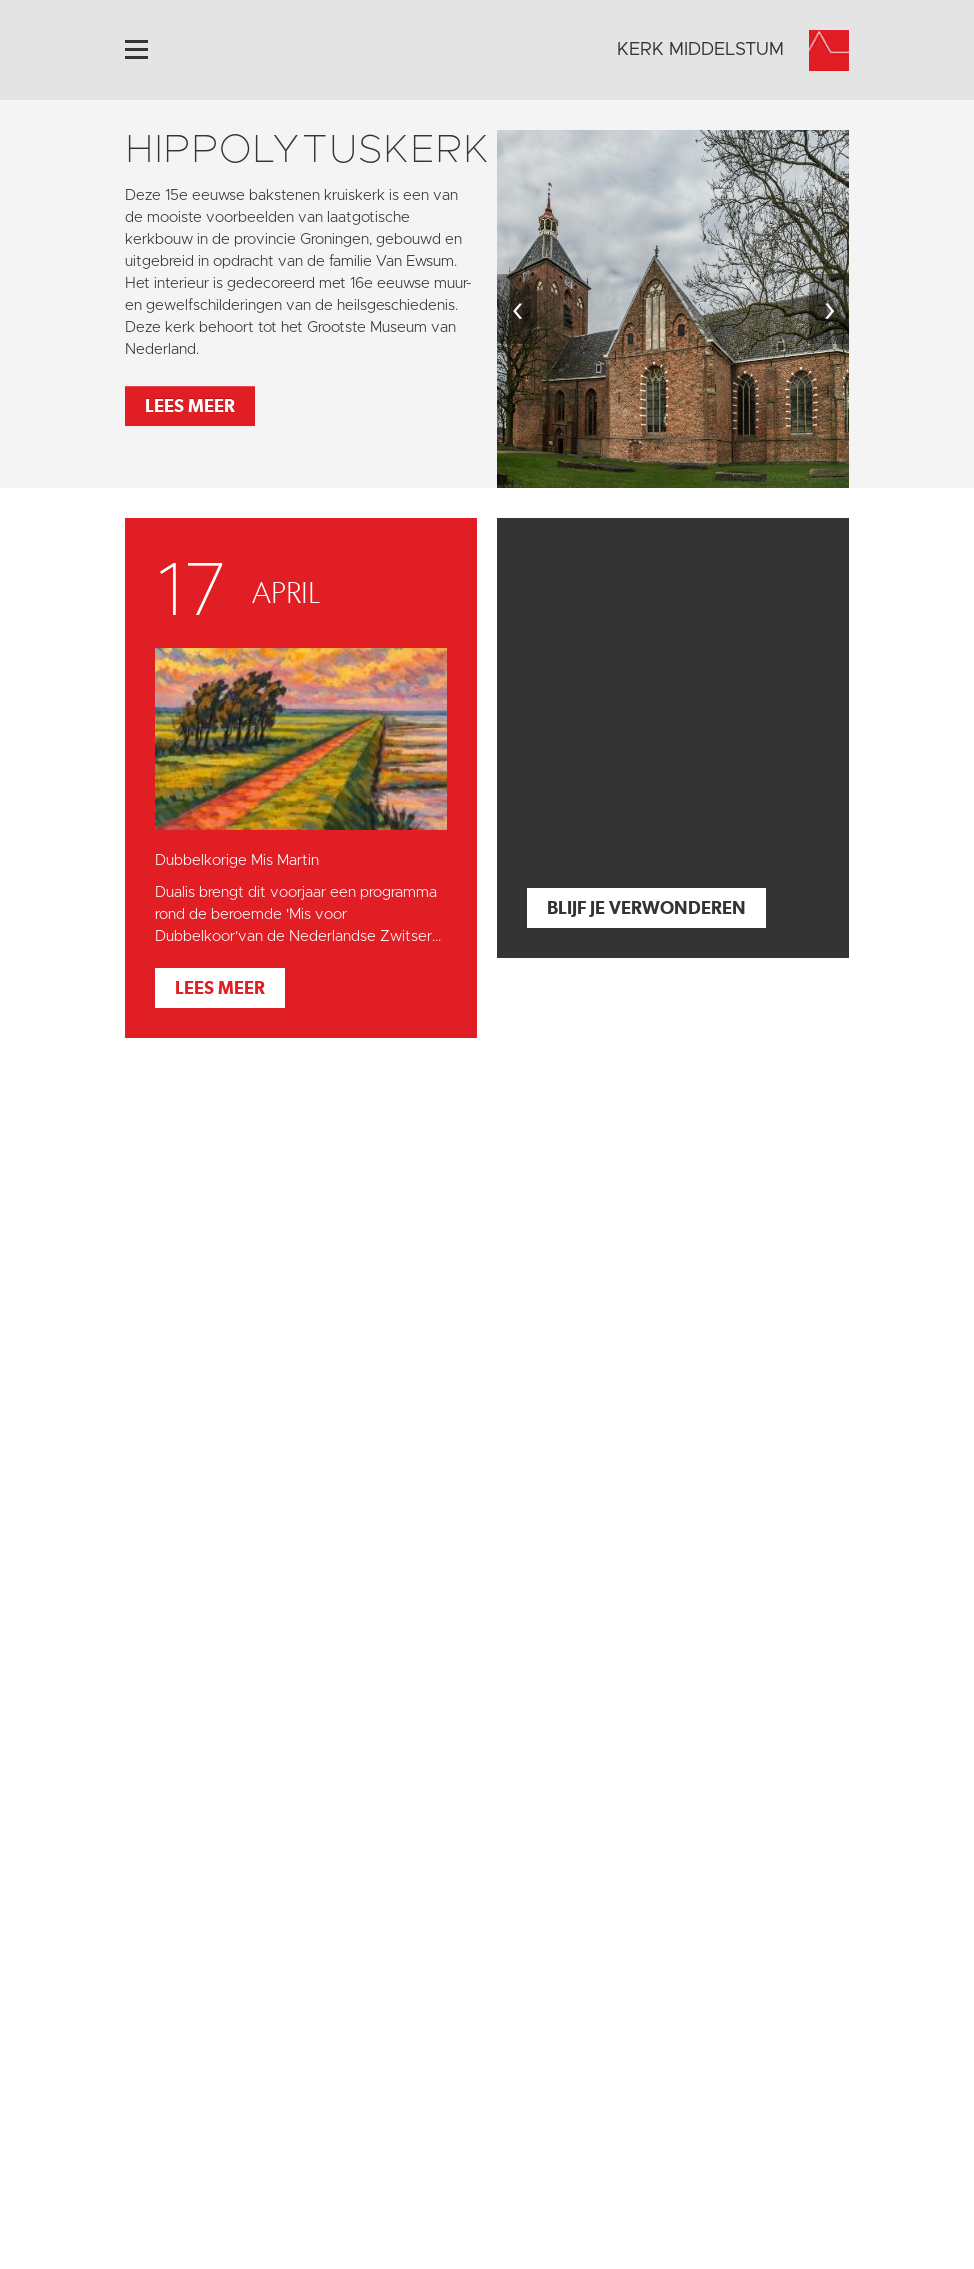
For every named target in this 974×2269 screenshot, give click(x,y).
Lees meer (190, 405)
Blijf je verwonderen (646, 907)
